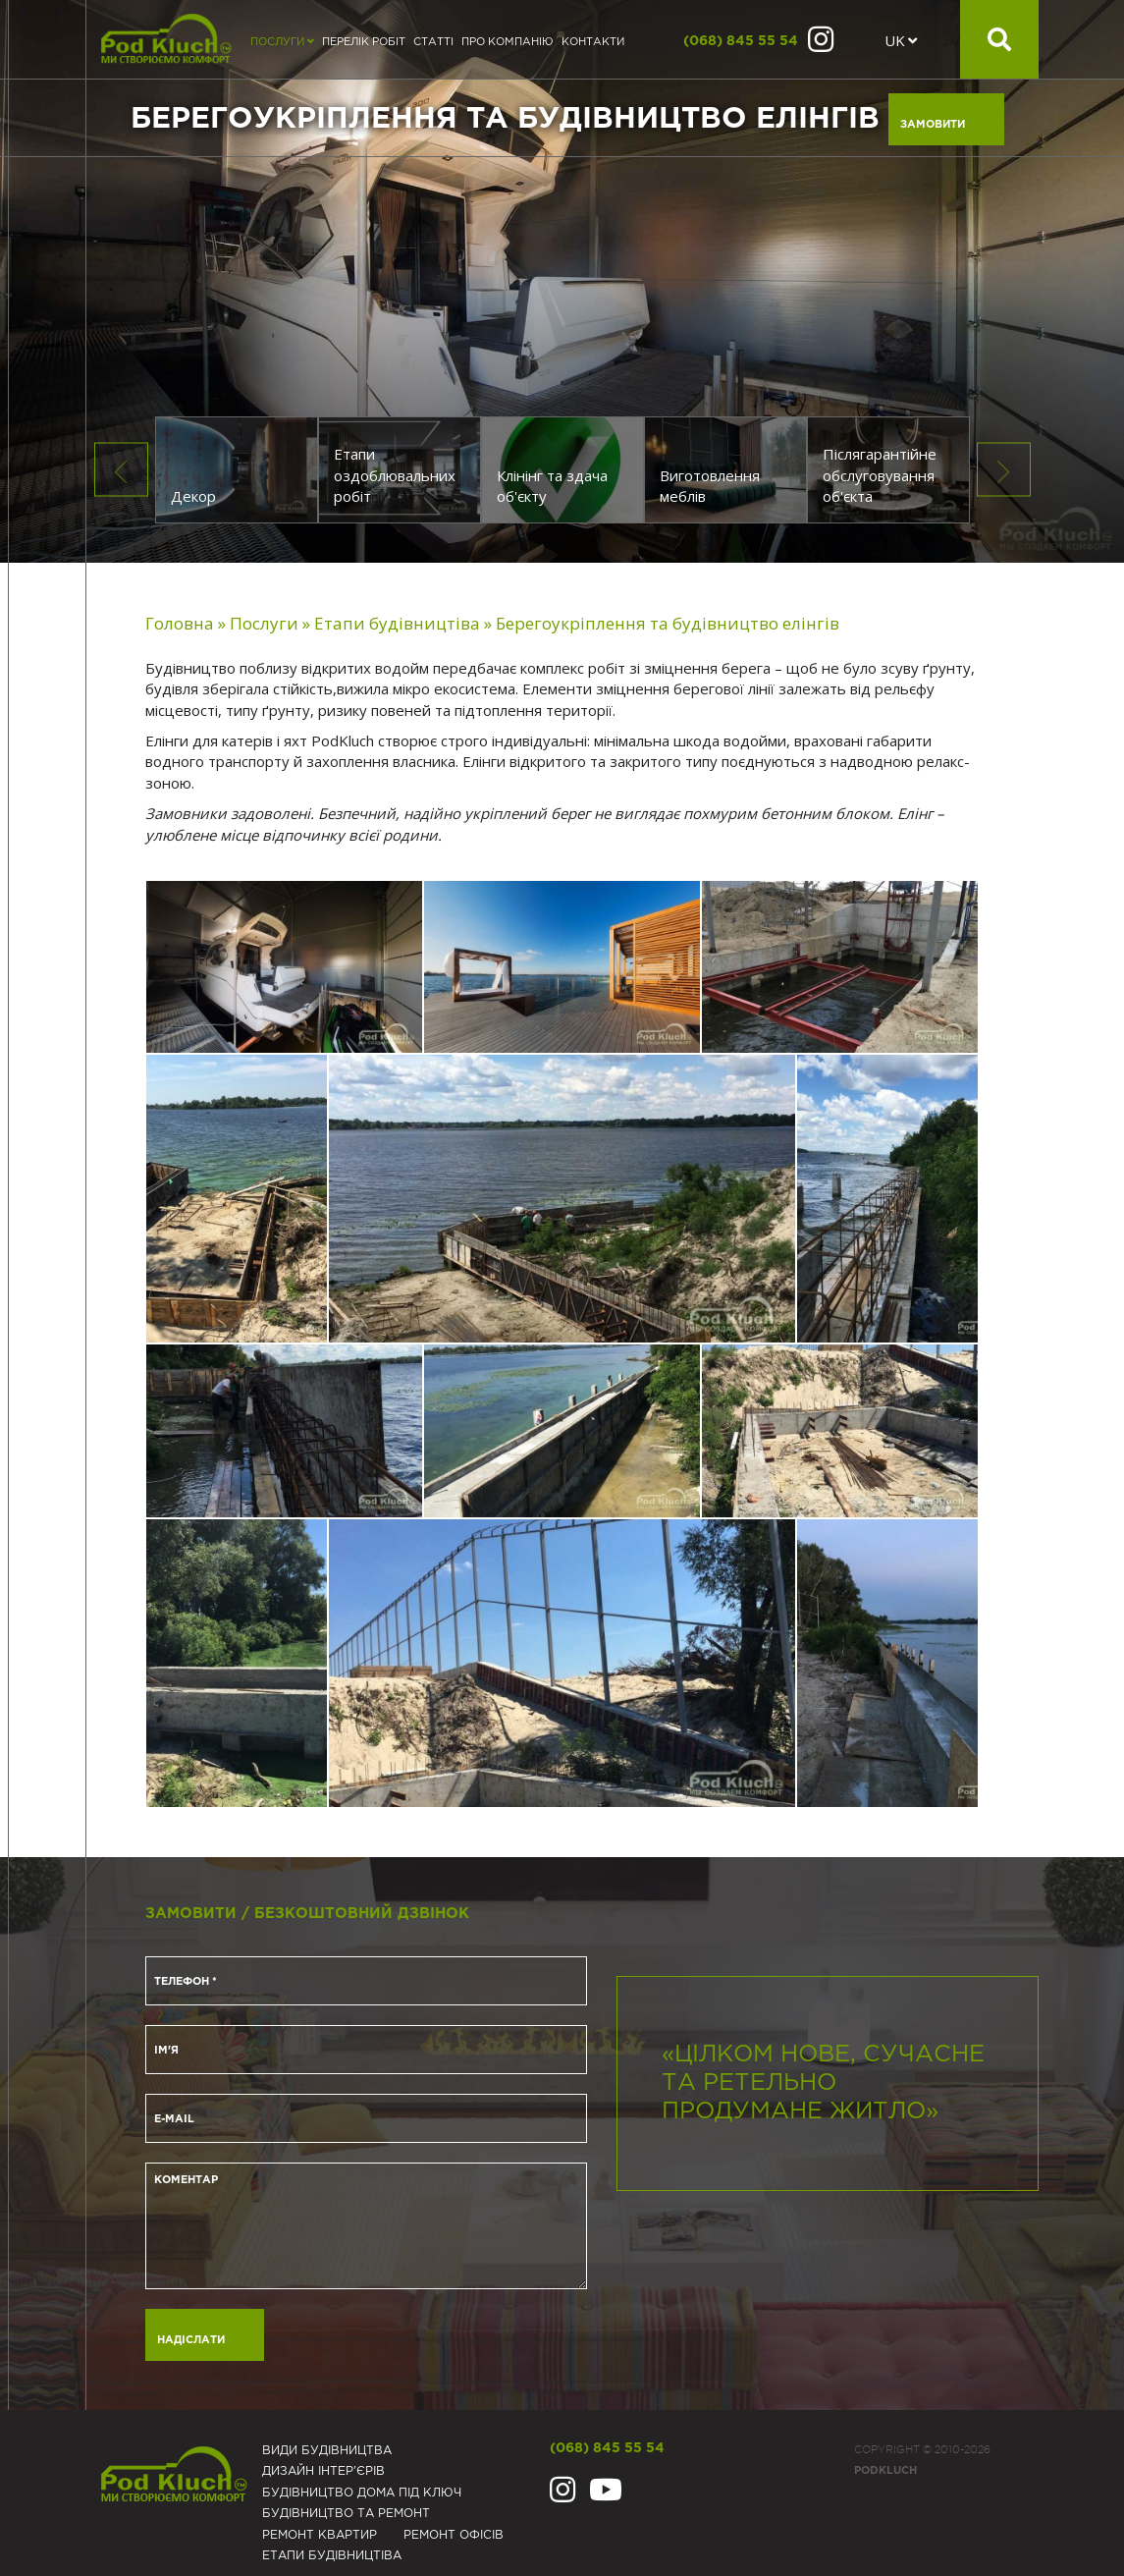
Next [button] (1004, 470)
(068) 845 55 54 (740, 41)
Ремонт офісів (453, 2535)
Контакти (593, 42)
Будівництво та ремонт (346, 2513)
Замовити (932, 125)
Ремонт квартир (319, 2535)
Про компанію (507, 42)
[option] (562, 281)
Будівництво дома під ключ (361, 2493)
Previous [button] (121, 470)
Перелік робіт (363, 42)
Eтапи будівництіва (331, 2555)
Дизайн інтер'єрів (323, 2471)
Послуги (282, 42)
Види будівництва (327, 2450)
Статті (433, 42)
